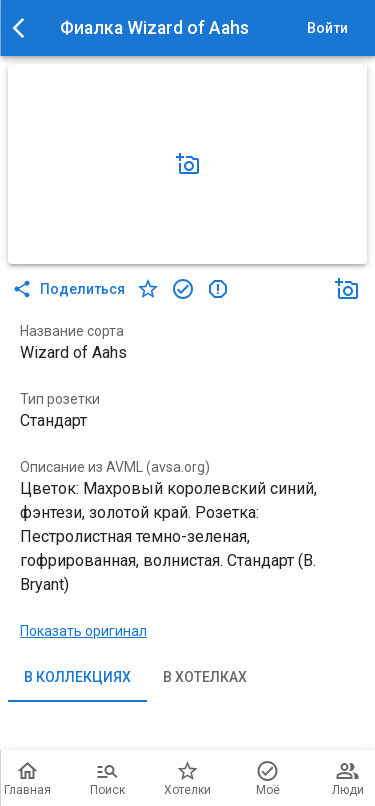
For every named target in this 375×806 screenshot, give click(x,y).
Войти (327, 28)
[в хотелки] (148, 289)
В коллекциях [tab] (77, 678)
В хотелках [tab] (205, 678)
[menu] (24, 28)
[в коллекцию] (183, 289)
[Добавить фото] (188, 164)
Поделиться (70, 289)
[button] (188, 164)
